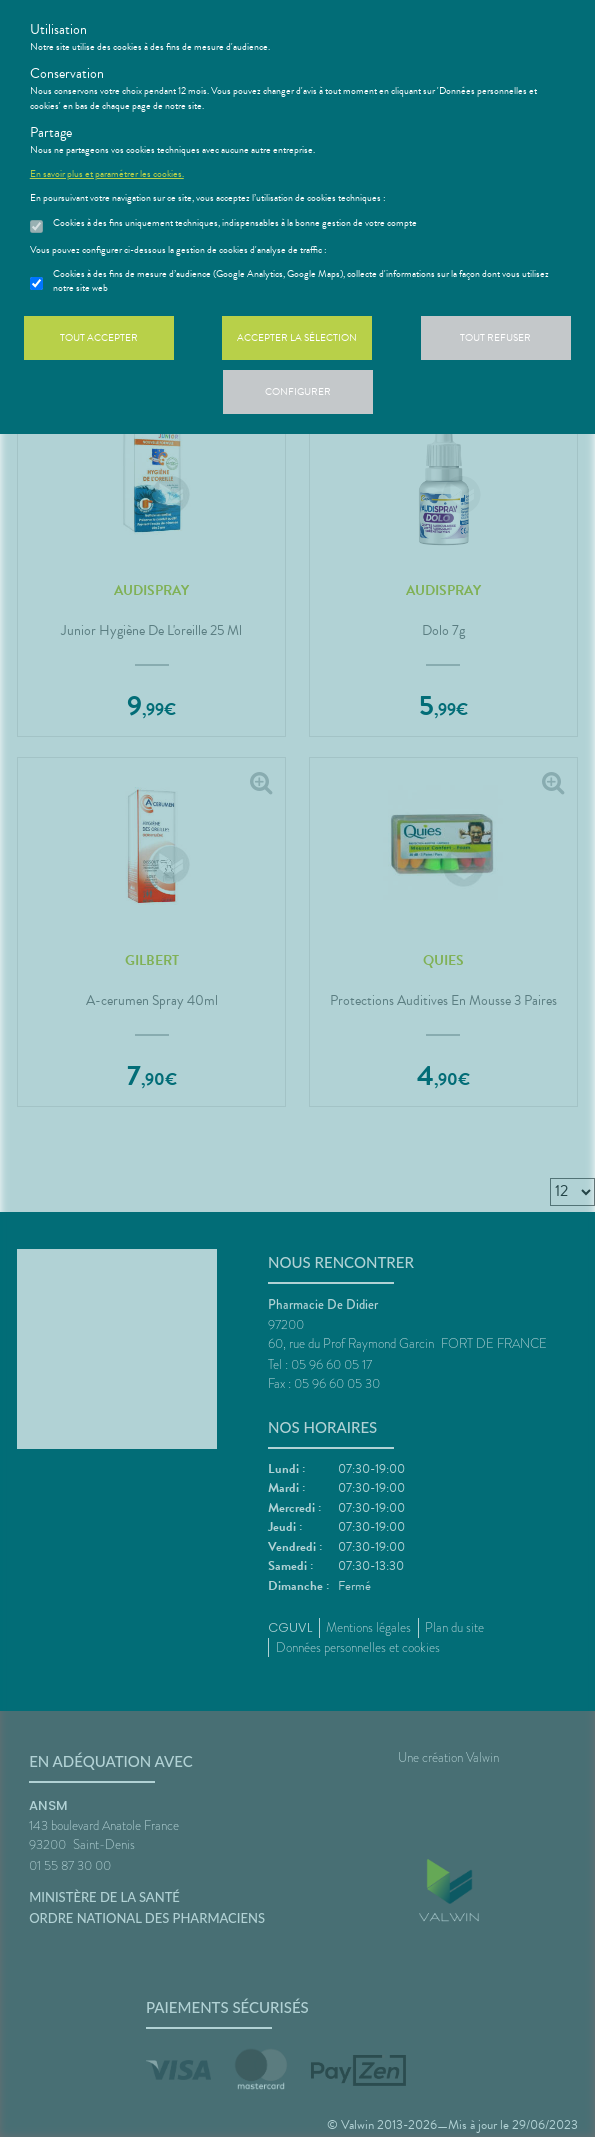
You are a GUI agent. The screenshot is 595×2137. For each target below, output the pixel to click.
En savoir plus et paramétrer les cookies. (107, 174)
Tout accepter (99, 337)
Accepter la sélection (297, 337)
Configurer (298, 391)
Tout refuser (495, 337)
